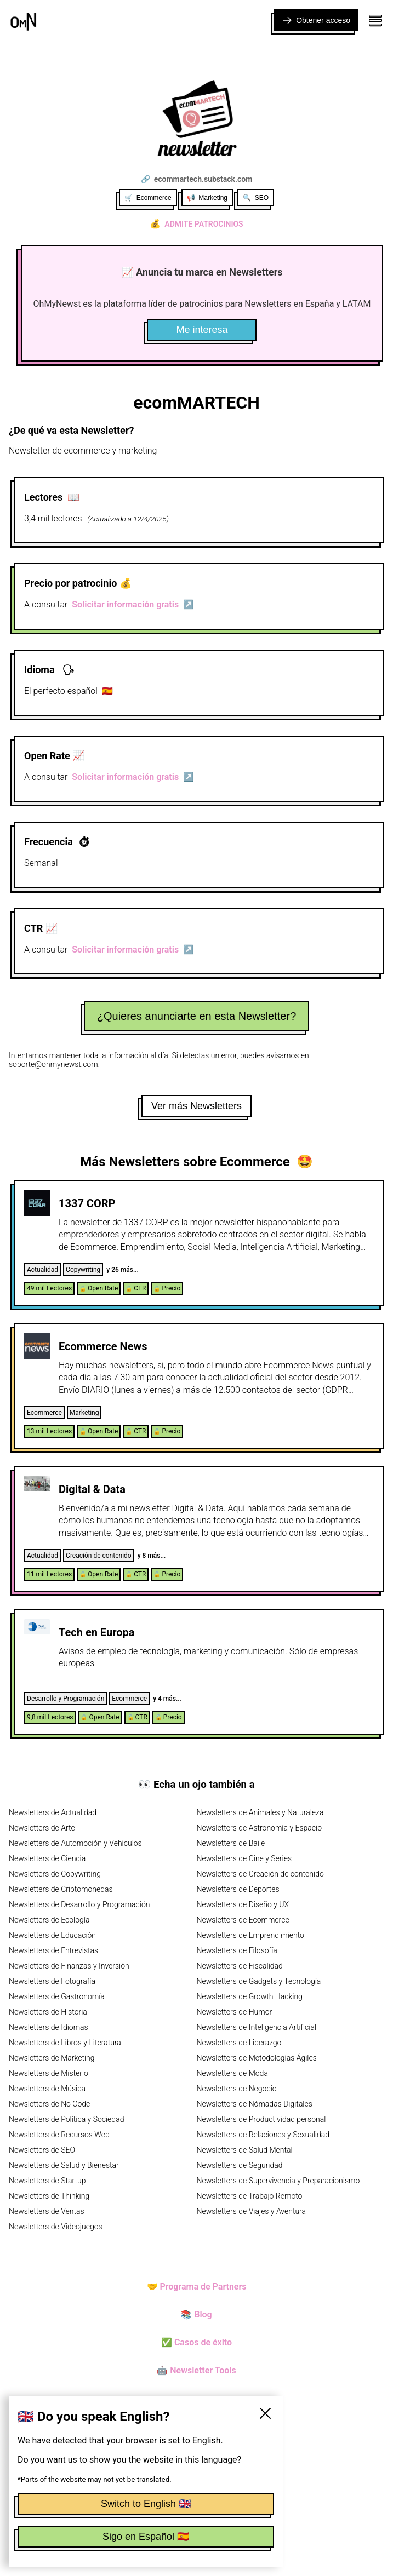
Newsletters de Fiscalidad (240, 1965)
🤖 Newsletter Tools (196, 2370)
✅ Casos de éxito (196, 2342)
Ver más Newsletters (196, 1105)
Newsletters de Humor (234, 2011)
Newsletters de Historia (48, 2011)
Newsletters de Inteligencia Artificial (257, 2027)
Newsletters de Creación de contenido (260, 1873)
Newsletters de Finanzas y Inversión (69, 1965)
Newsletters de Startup (47, 2180)
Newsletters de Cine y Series (244, 1858)
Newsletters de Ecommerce (243, 1919)
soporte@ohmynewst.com (53, 1064)
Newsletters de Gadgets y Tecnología (259, 1981)
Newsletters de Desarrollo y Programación (79, 1904)
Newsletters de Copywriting (55, 1873)
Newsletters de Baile (231, 1843)
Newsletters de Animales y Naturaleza (260, 1812)
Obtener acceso (316, 20)
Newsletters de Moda (232, 2073)
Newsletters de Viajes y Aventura (251, 2211)
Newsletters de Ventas (46, 2211)
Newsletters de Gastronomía (57, 1996)
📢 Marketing (207, 198)
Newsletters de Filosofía (237, 1950)
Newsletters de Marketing (52, 2057)
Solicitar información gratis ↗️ (133, 604)
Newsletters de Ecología (49, 1919)
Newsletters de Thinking (49, 2195)
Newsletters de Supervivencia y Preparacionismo (278, 2180)
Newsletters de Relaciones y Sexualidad (263, 2134)
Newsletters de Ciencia (47, 1858)
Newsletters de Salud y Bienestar (64, 2165)
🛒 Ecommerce (148, 198)
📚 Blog (196, 2314)
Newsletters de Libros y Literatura (65, 2042)
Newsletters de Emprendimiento (250, 1935)
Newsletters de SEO (42, 2149)
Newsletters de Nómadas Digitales (254, 2103)
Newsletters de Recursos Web (59, 2134)
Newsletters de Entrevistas (53, 1950)
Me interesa (201, 329)
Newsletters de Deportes (238, 1889)
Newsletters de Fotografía (52, 1981)
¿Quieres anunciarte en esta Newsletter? (197, 1016)
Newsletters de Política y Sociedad (66, 2119)
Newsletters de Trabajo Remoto (250, 2195)
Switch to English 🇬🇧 (146, 2503)
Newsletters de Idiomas (48, 2027)
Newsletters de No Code (49, 2103)
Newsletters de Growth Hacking (250, 1996)
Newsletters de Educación (52, 1935)
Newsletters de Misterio (48, 2073)
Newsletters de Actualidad (52, 1812)
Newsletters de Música (47, 2088)
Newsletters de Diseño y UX (243, 1904)
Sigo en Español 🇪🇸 (145, 2536)
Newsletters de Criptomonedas (61, 1889)
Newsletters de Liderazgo (239, 2042)
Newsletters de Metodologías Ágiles (257, 2057)
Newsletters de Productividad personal (261, 2119)
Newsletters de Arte (42, 1827)
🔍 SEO (256, 198)
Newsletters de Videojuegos (55, 2226)
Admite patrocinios (196, 224)
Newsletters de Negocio (237, 2088)
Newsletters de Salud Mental (245, 2149)
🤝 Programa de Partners (197, 2286)
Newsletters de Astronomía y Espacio (259, 1827)
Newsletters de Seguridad (240, 2165)
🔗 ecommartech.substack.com (197, 179)
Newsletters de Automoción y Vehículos (75, 1843)
